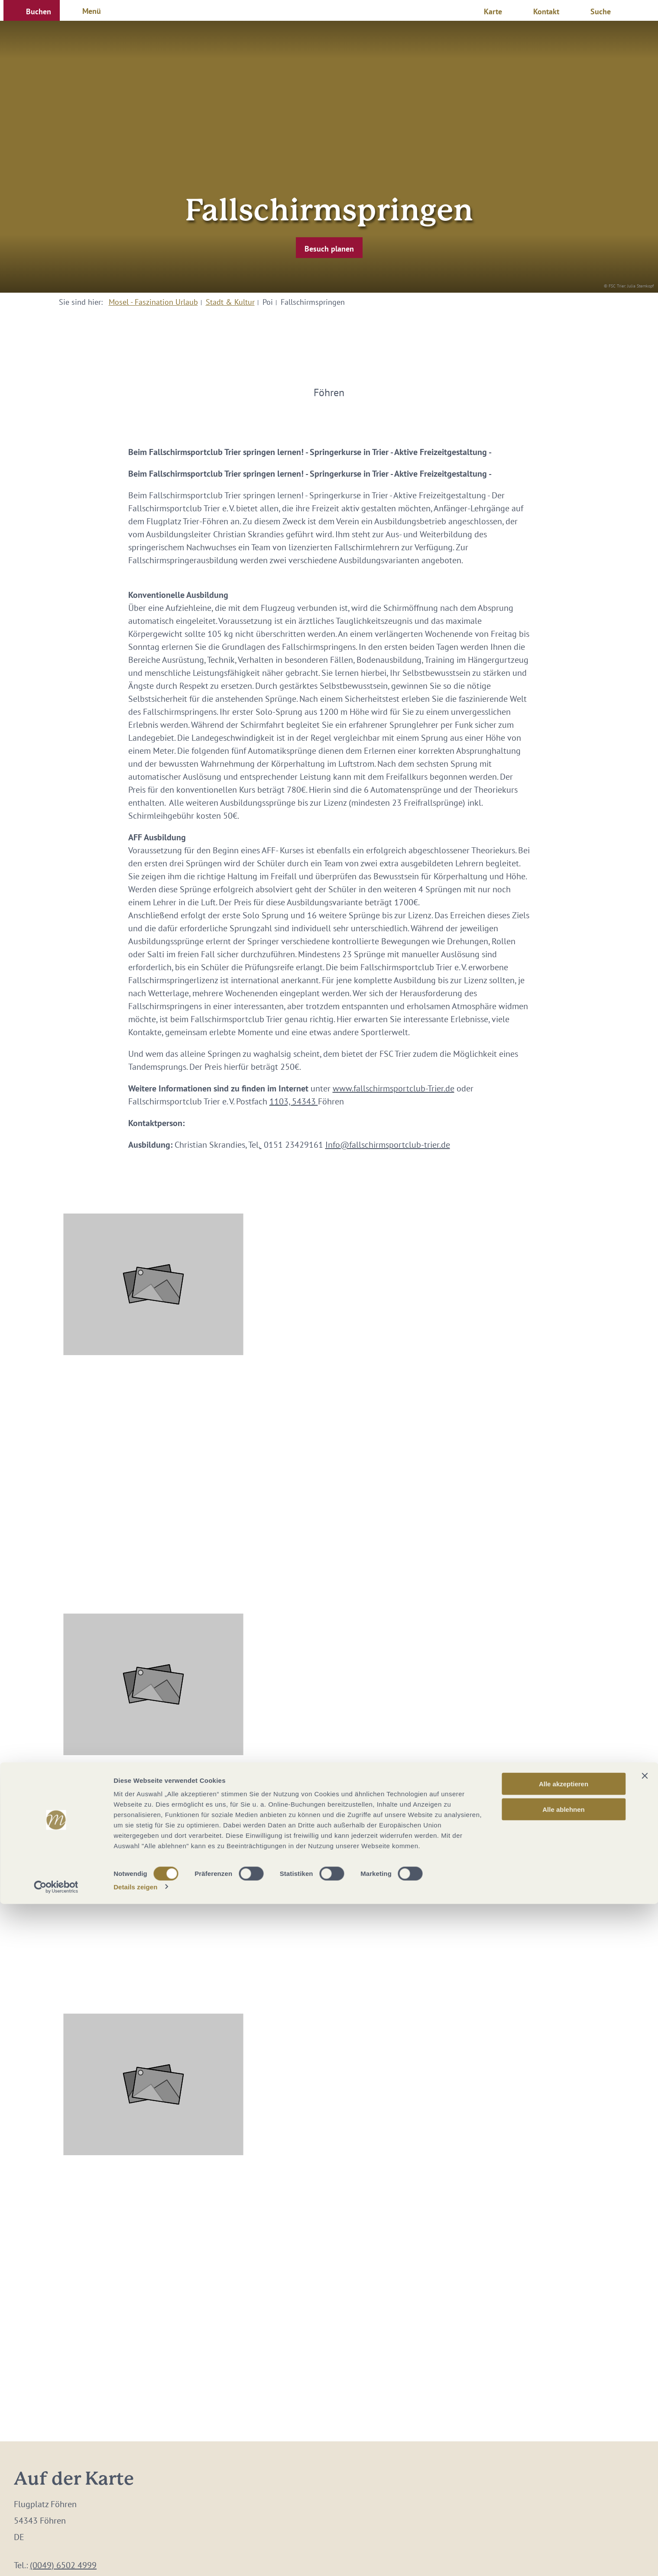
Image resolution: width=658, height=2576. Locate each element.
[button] (31, 10)
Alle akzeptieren (563, 2456)
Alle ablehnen (563, 2481)
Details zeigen (135, 2559)
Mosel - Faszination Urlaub (153, 302)
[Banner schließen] (645, 2448)
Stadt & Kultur (230, 302)
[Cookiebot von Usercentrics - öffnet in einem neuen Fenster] (56, 2559)
